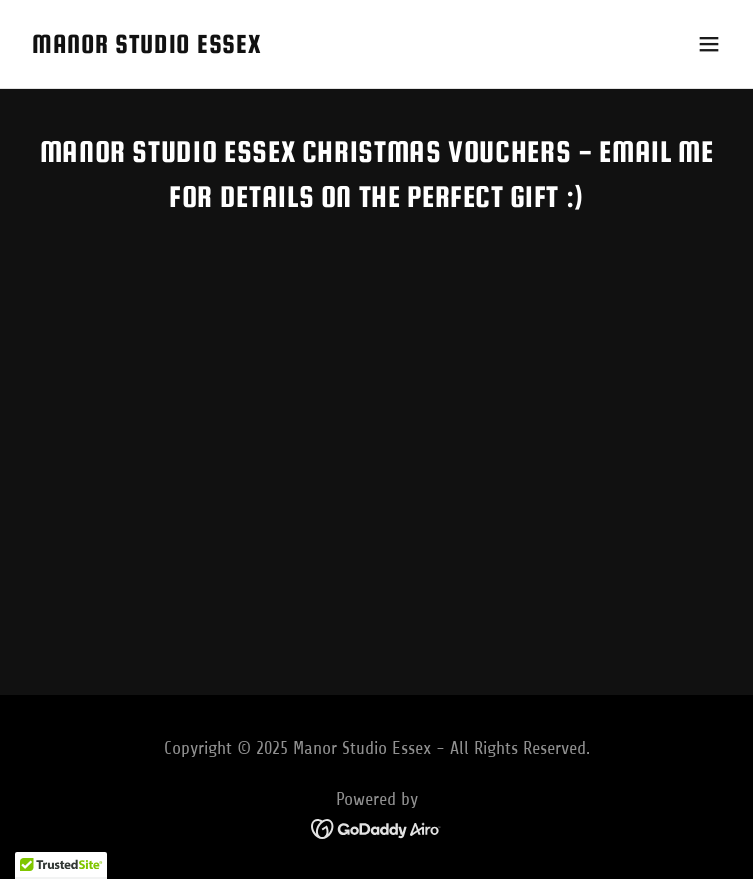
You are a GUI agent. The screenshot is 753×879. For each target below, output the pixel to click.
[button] (709, 44)
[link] (146, 47)
